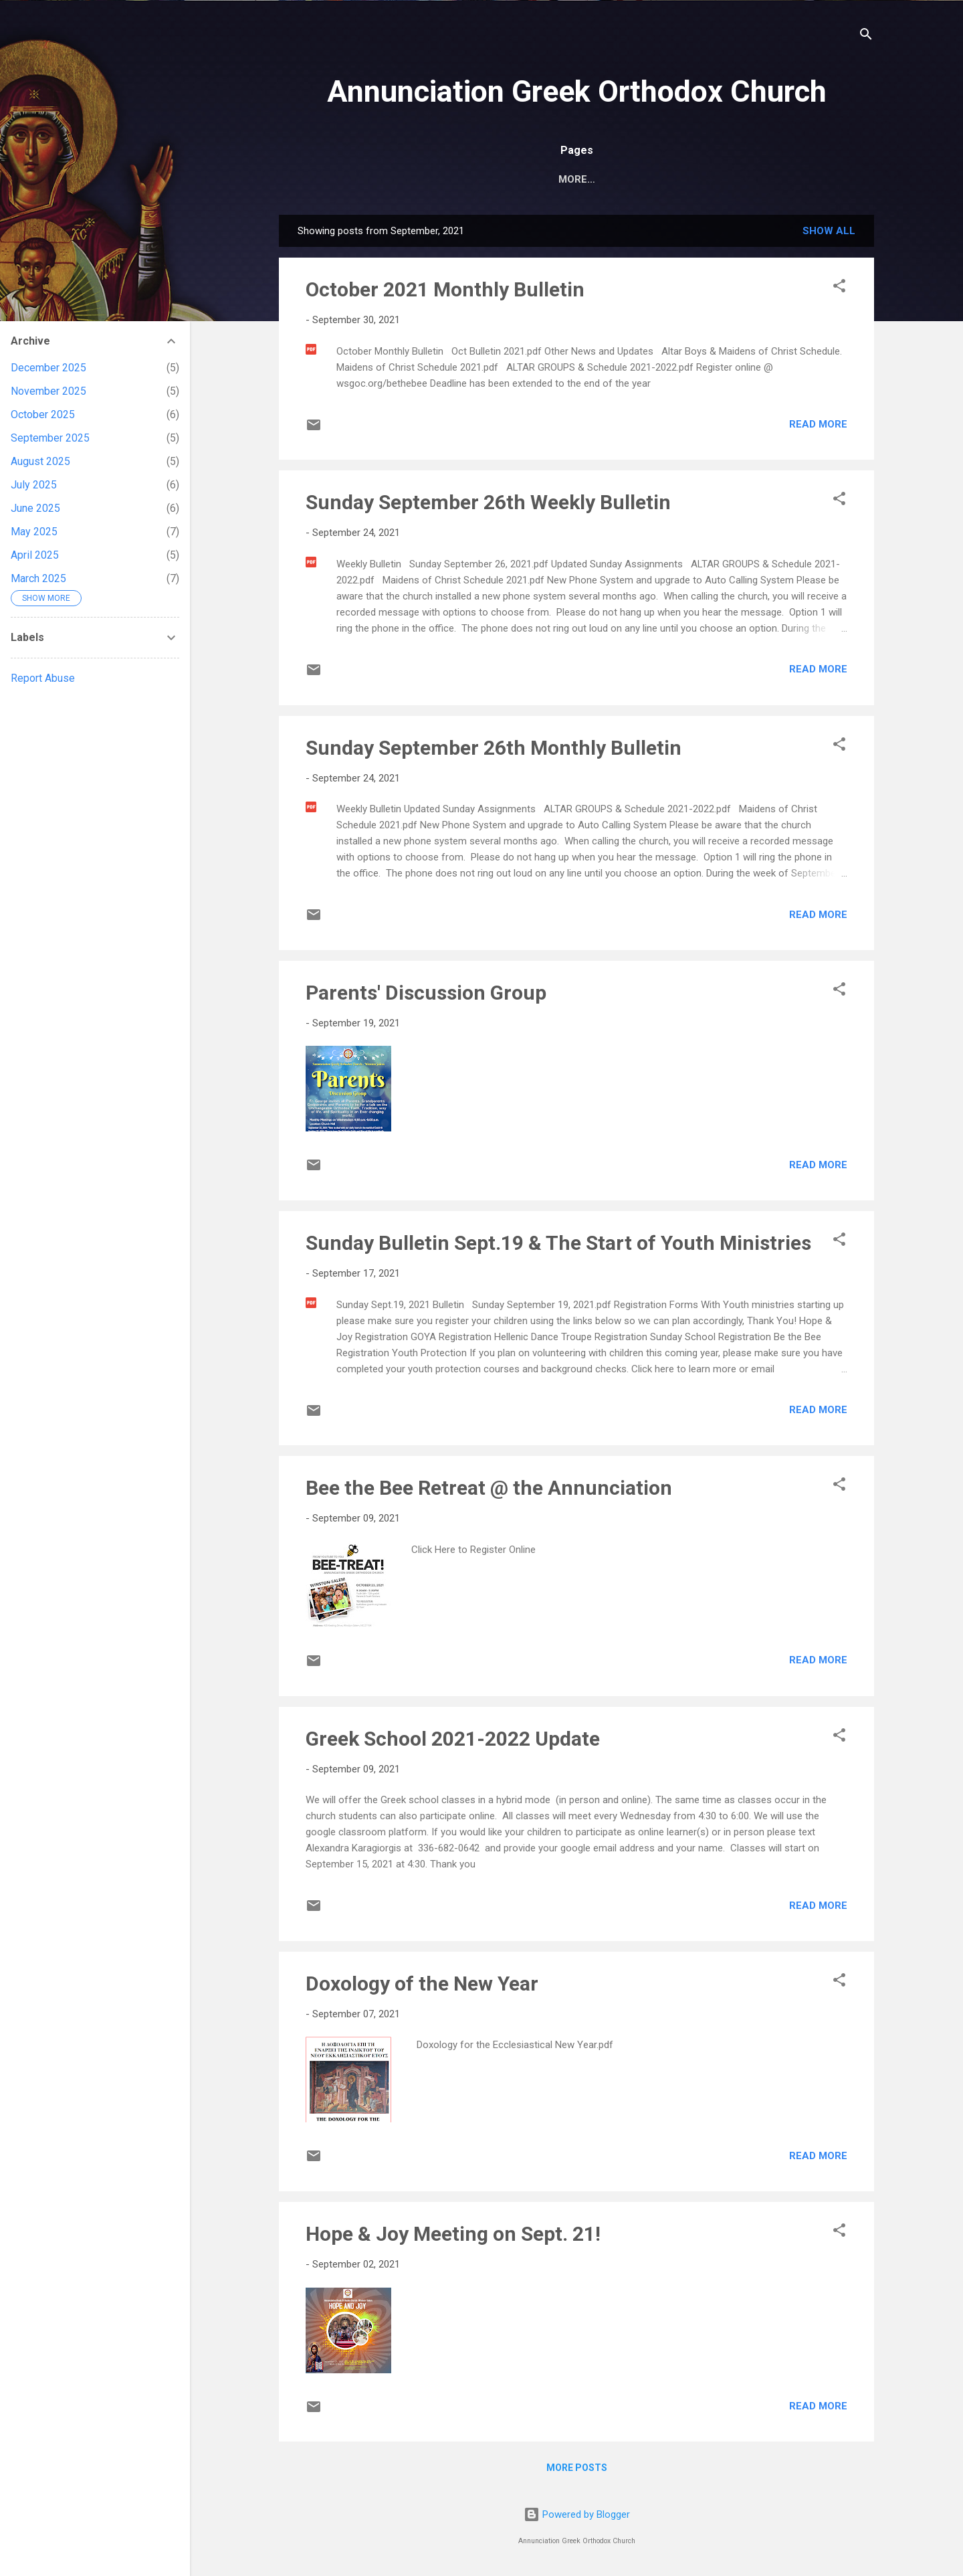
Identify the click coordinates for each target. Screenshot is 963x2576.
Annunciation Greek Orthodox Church (577, 91)
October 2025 (43, 414)
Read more (818, 427)
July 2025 (34, 484)
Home (315, 179)
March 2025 (38, 578)
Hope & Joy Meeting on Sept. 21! (453, 2236)
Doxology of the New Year (422, 1986)
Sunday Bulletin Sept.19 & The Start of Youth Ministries (558, 1245)
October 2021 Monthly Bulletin (445, 292)
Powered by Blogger (577, 2514)
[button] (839, 290)
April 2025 (35, 555)
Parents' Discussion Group (426, 995)
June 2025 (35, 508)
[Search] (866, 36)
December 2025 (48, 367)
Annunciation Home (408, 179)
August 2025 (40, 461)
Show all (828, 233)
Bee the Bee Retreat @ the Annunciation (489, 1490)
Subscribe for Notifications (691, 179)
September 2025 (50, 438)
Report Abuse (43, 678)
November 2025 (48, 391)
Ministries (823, 179)
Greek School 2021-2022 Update (453, 1741)
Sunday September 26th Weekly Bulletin (488, 505)
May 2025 (34, 531)
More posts (576, 2470)
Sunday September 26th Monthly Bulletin (493, 750)
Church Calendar (538, 179)
